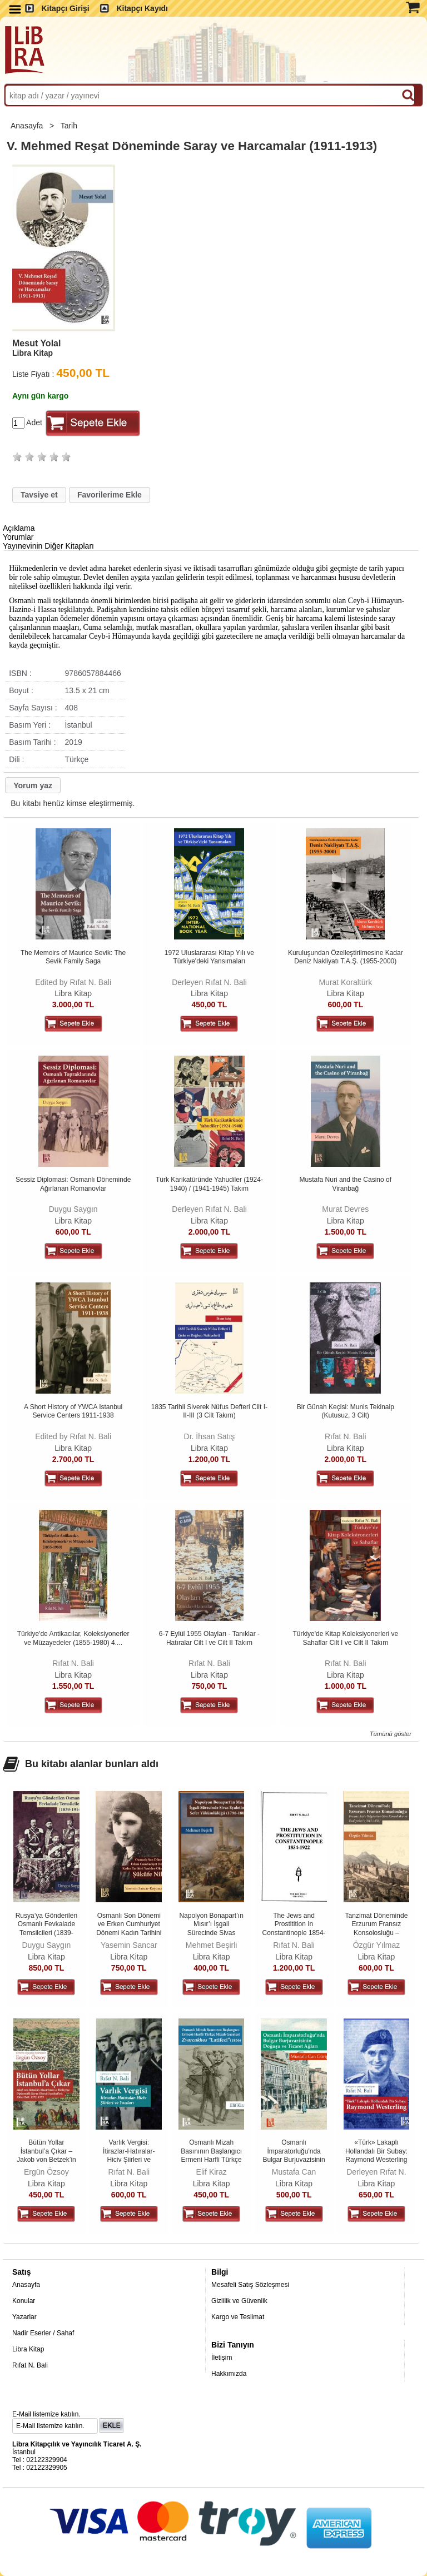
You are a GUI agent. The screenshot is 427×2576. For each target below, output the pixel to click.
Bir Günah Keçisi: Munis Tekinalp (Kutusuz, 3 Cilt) (345, 1411)
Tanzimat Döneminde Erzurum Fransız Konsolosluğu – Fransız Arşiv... (376, 1929)
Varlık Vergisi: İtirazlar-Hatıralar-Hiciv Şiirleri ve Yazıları (129, 2155)
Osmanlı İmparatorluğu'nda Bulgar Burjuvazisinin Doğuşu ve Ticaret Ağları (294, 2160)
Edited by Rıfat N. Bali (73, 982)
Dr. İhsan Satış (209, 1436)
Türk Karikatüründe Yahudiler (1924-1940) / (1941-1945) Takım (209, 1184)
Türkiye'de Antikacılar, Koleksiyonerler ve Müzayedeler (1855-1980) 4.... (73, 1638)
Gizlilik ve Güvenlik (239, 2301)
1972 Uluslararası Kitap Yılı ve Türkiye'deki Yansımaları (209, 957)
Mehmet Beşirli (211, 1945)
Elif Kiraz (211, 2171)
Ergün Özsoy (46, 2171)
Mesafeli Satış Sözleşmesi (250, 2285)
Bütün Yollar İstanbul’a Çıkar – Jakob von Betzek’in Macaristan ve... (46, 2155)
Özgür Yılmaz (376, 1945)
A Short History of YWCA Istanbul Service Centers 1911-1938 (73, 1411)
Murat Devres (345, 1209)
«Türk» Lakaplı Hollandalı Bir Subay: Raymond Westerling (376, 2151)
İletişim (221, 2357)
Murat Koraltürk (345, 982)
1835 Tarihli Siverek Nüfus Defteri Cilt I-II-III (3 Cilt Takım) (209, 1411)
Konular (23, 2301)
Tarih (70, 125)
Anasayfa (28, 125)
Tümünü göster (390, 1733)
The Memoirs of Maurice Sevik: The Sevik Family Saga (73, 957)
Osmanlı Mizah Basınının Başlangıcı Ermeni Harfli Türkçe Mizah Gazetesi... (211, 2155)
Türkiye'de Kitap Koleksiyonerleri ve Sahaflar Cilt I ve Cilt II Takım (345, 1638)
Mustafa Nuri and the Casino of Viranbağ (345, 1184)
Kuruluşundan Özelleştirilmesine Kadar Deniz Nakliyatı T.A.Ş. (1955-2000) (345, 957)
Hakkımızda (228, 2374)
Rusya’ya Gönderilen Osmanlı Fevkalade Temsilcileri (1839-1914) (46, 1929)
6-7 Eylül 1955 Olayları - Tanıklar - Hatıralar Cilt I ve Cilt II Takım (209, 1638)
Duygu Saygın (73, 1209)
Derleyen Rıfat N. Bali (209, 982)
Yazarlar (24, 2317)
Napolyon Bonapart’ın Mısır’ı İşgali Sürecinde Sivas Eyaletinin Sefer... (211, 1929)
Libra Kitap (73, 993)
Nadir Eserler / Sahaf (43, 2333)
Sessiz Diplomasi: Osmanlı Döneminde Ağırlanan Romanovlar (73, 1184)
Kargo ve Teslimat (237, 2317)
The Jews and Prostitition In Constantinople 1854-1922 (294, 1929)
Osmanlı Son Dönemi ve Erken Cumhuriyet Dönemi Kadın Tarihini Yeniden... (128, 1929)
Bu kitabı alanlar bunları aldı (91, 1763)
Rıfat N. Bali (345, 1436)
